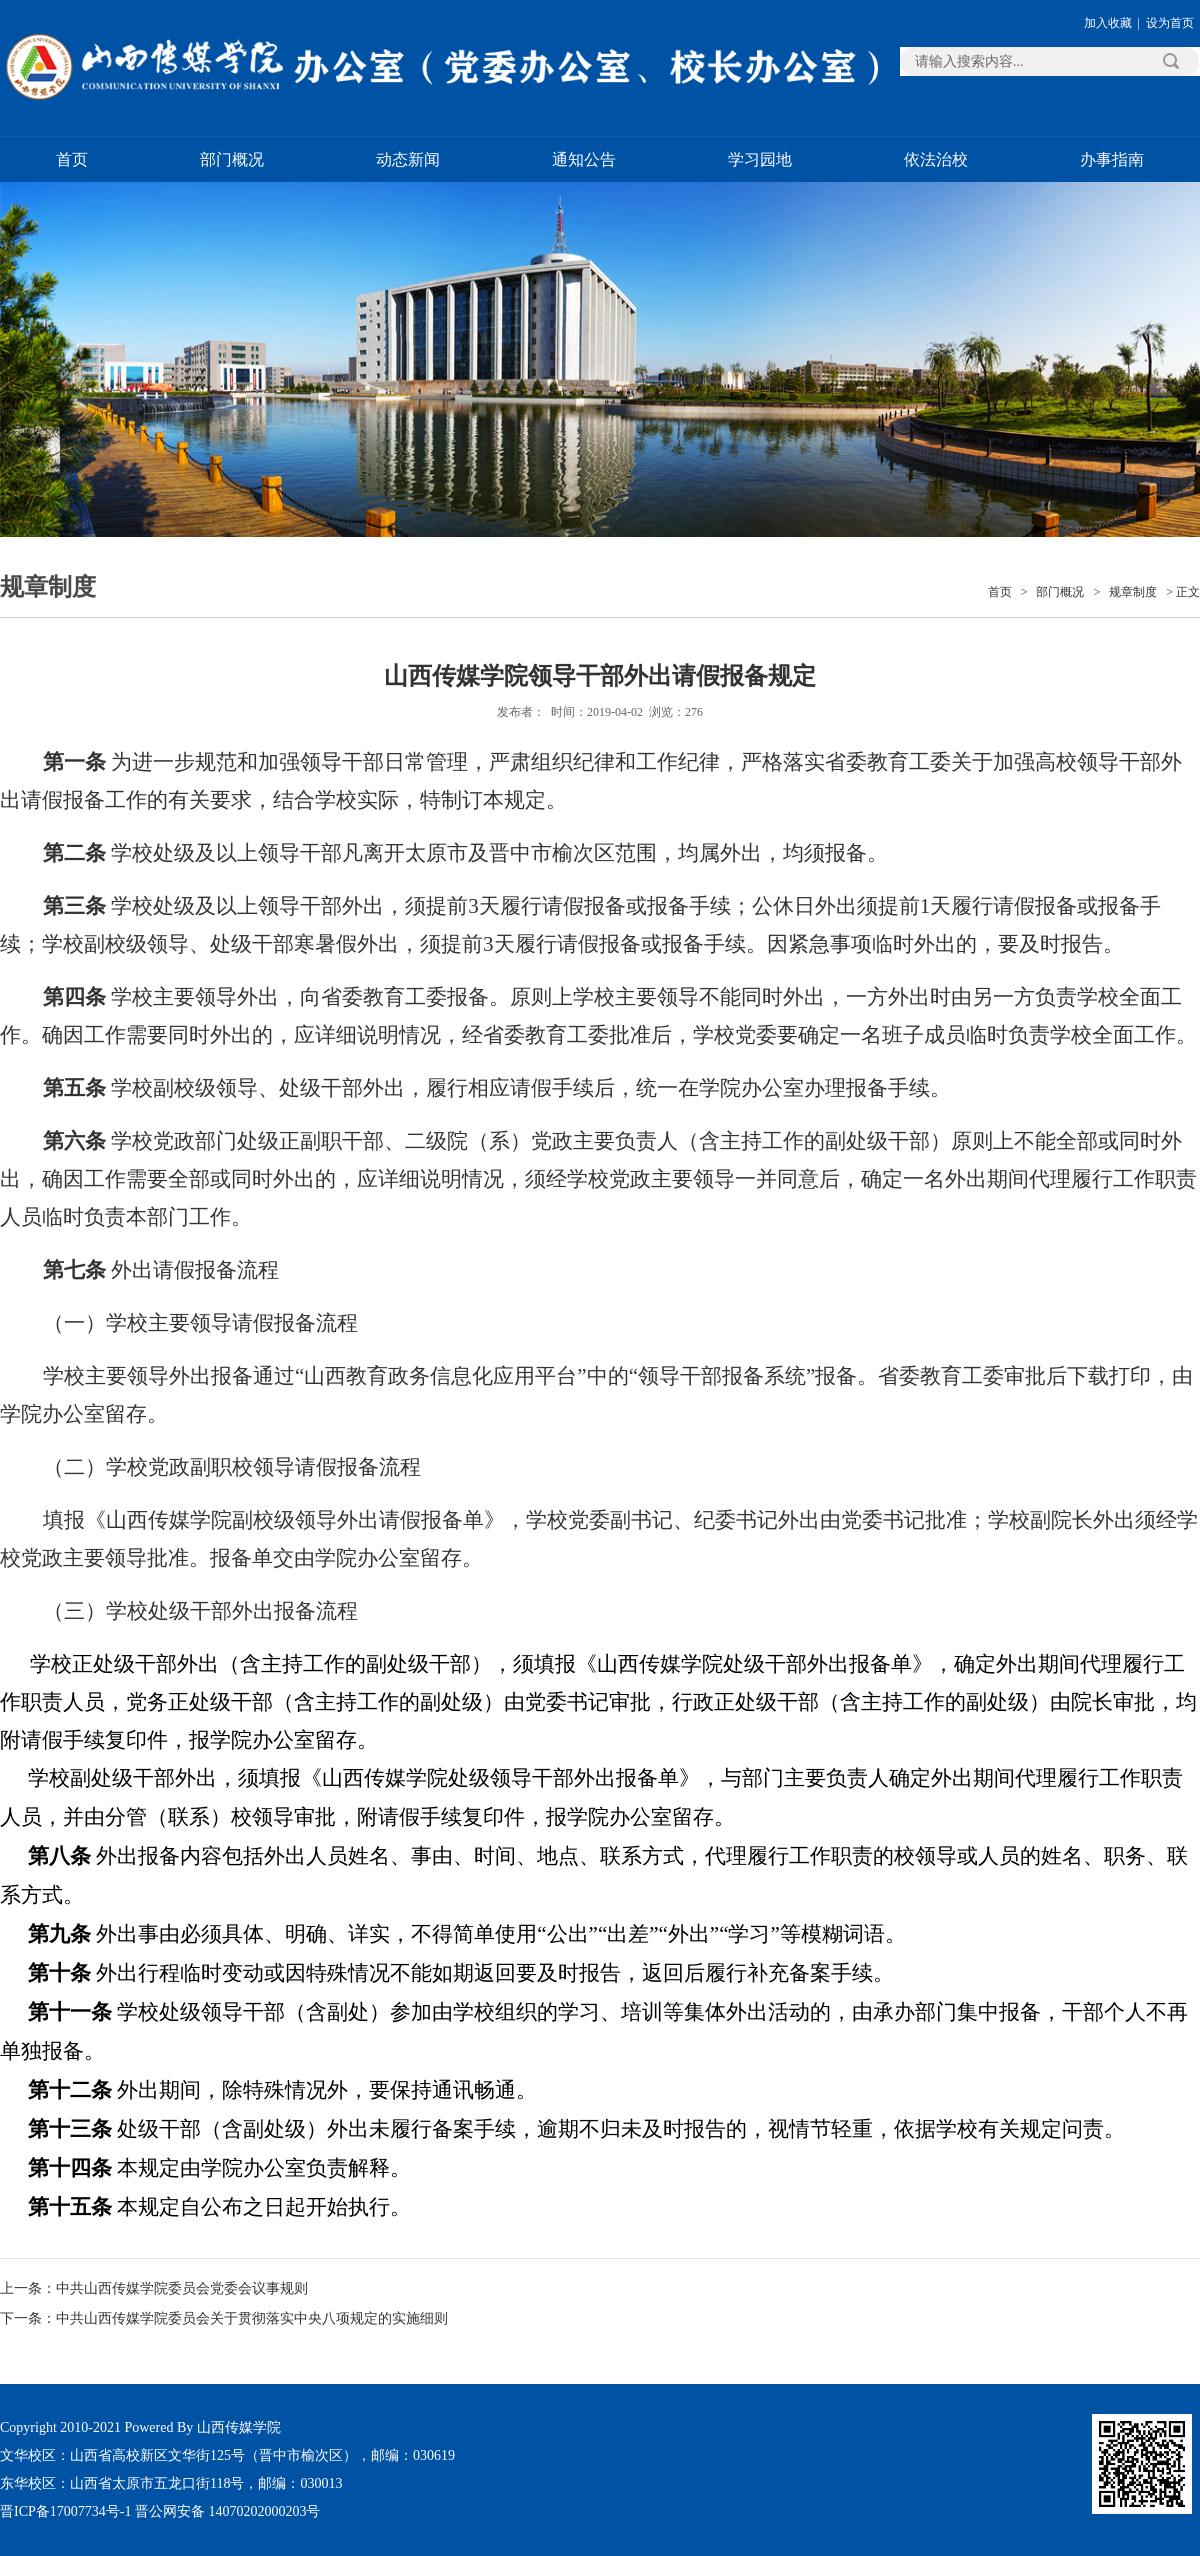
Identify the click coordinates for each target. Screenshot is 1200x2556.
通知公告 (584, 159)
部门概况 (232, 159)
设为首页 (1170, 23)
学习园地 (760, 159)
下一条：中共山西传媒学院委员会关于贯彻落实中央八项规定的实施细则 (224, 2318)
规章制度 (1133, 592)
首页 (72, 159)
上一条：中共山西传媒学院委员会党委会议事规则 (154, 2288)
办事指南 (1112, 159)
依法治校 (936, 159)
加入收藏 (1108, 23)
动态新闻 (408, 159)
